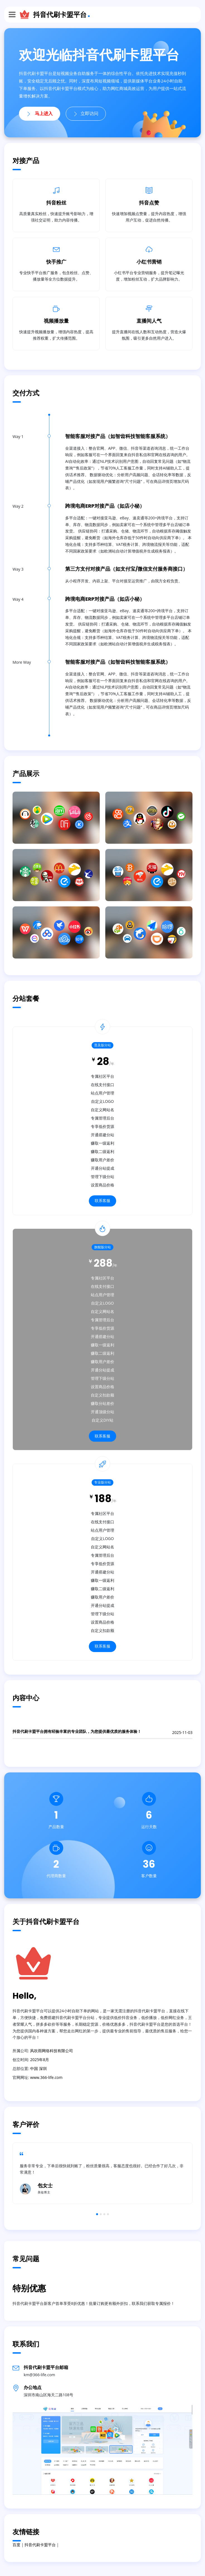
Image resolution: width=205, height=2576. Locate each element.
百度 (16, 2544)
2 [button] (101, 2214)
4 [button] (108, 2214)
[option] (102, 2173)
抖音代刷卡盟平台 (60, 14)
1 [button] (97, 2214)
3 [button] (104, 2214)
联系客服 (102, 1200)
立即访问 (85, 113)
